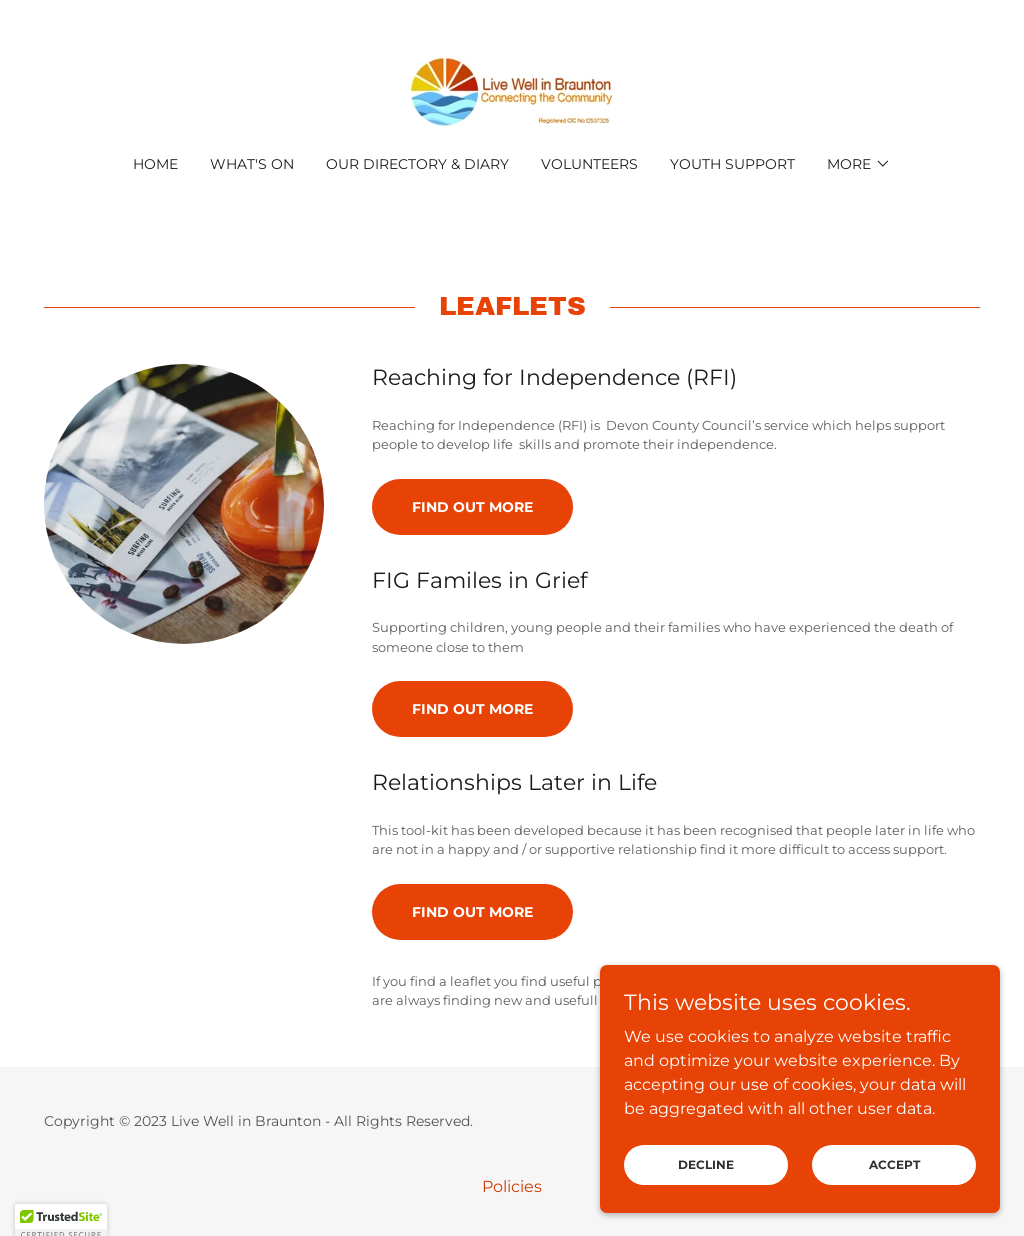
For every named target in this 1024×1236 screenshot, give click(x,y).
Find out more (472, 507)
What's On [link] (252, 164)
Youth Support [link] (732, 164)
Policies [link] (512, 1186)
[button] (859, 164)
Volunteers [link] (589, 164)
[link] (511, 90)
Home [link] (155, 164)
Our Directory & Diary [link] (417, 164)
